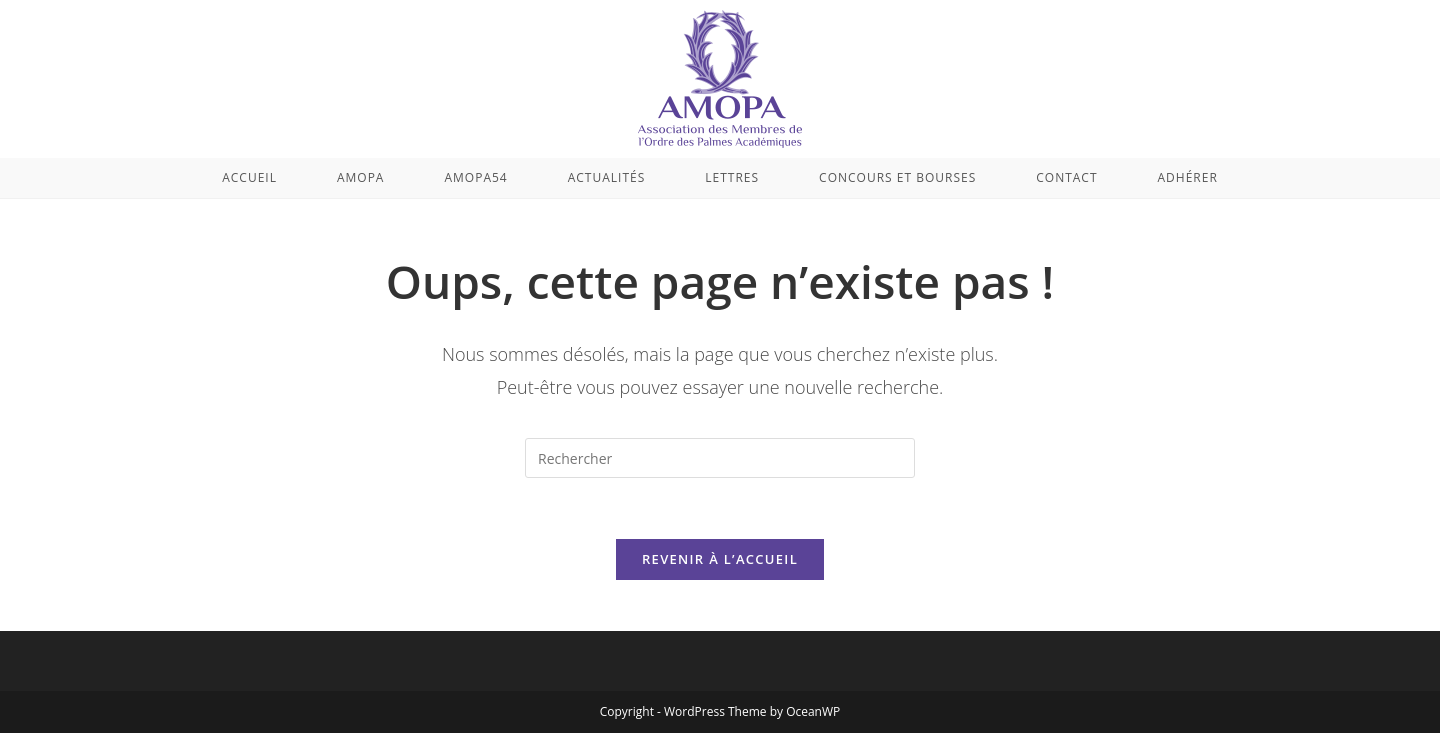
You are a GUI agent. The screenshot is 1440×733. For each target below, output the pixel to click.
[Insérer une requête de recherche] (720, 458)
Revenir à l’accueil (720, 559)
